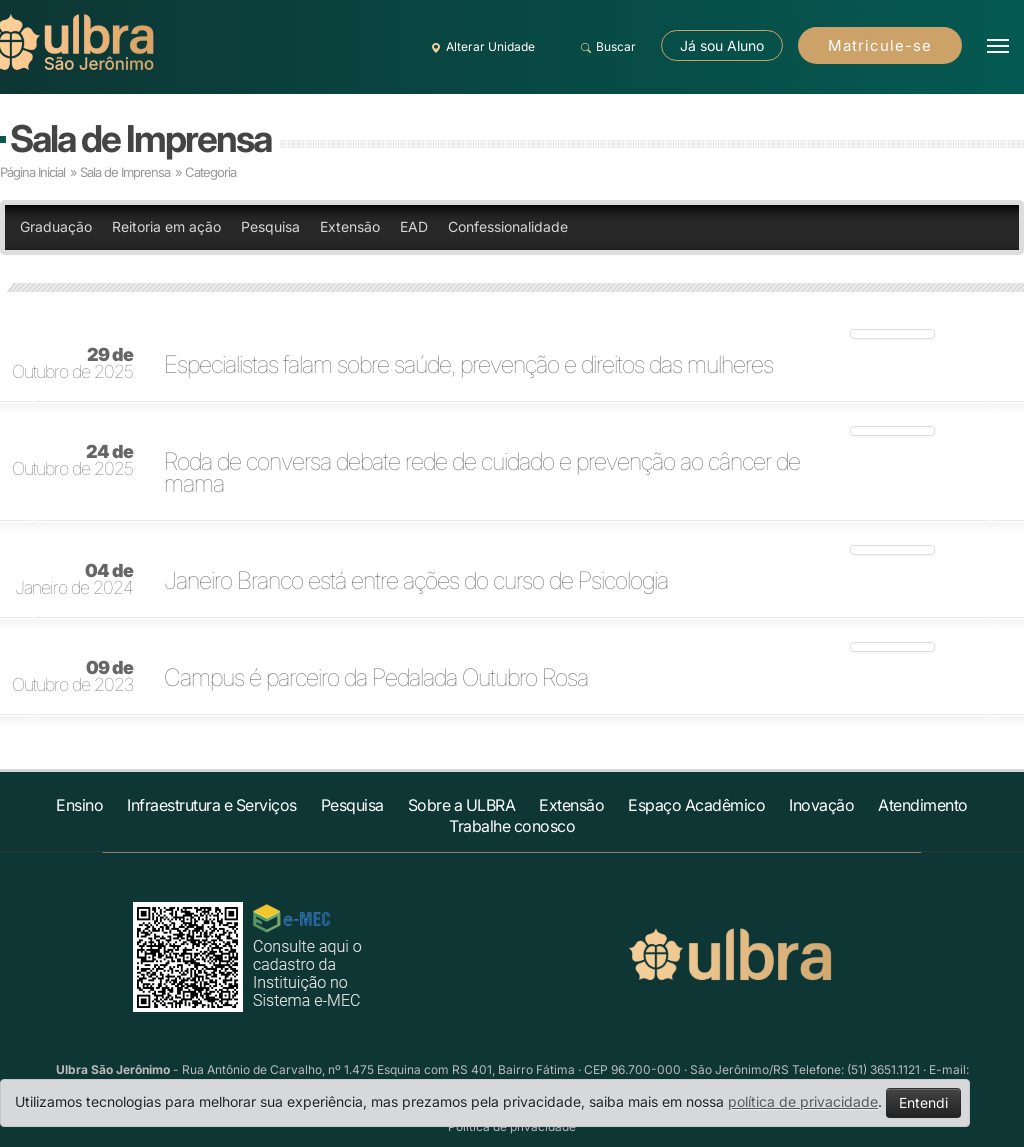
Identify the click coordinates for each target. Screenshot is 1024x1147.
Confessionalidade (508, 226)
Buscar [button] (605, 47)
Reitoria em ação (166, 226)
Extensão (350, 226)
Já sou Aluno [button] (722, 45)
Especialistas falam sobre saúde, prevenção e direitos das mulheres (468, 365)
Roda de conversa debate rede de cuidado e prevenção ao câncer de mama (482, 473)
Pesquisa (270, 226)
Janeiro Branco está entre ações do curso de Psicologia (416, 581)
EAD (414, 226)
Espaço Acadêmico (696, 805)
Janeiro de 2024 (74, 580)
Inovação (821, 805)
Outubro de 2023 (72, 677)
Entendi (923, 1102)
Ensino (79, 805)
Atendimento (923, 805)
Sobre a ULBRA (462, 805)
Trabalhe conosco (512, 826)
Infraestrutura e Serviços (212, 805)
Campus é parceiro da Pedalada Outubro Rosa (376, 678)
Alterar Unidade (480, 47)
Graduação (56, 226)
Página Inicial (32, 172)
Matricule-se (880, 45)
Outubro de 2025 (72, 364)
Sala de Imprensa (140, 138)
